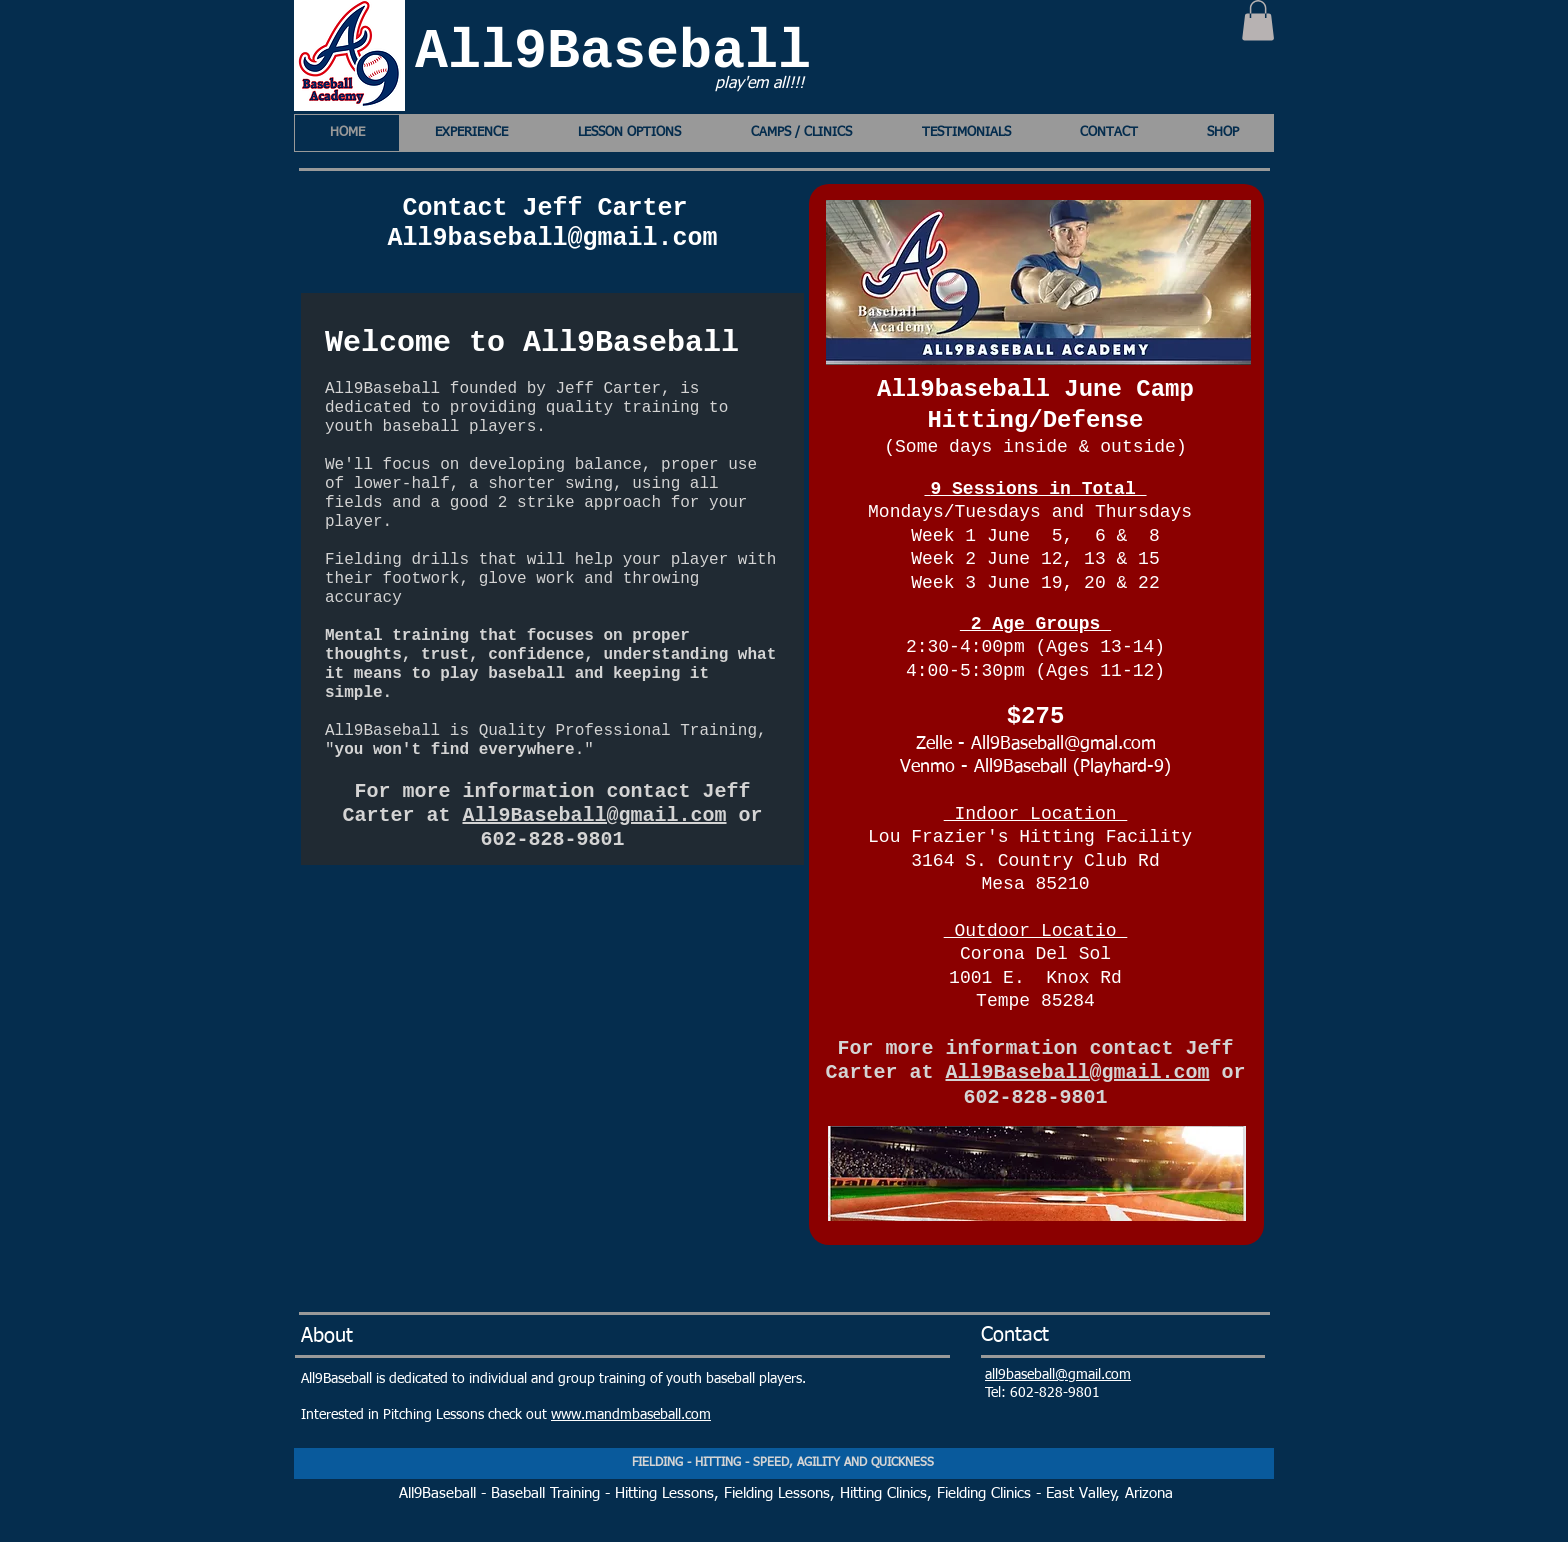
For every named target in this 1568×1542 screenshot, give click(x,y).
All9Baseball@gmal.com (1063, 744)
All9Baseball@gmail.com (594, 815)
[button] (1258, 20)
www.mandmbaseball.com (631, 1415)
